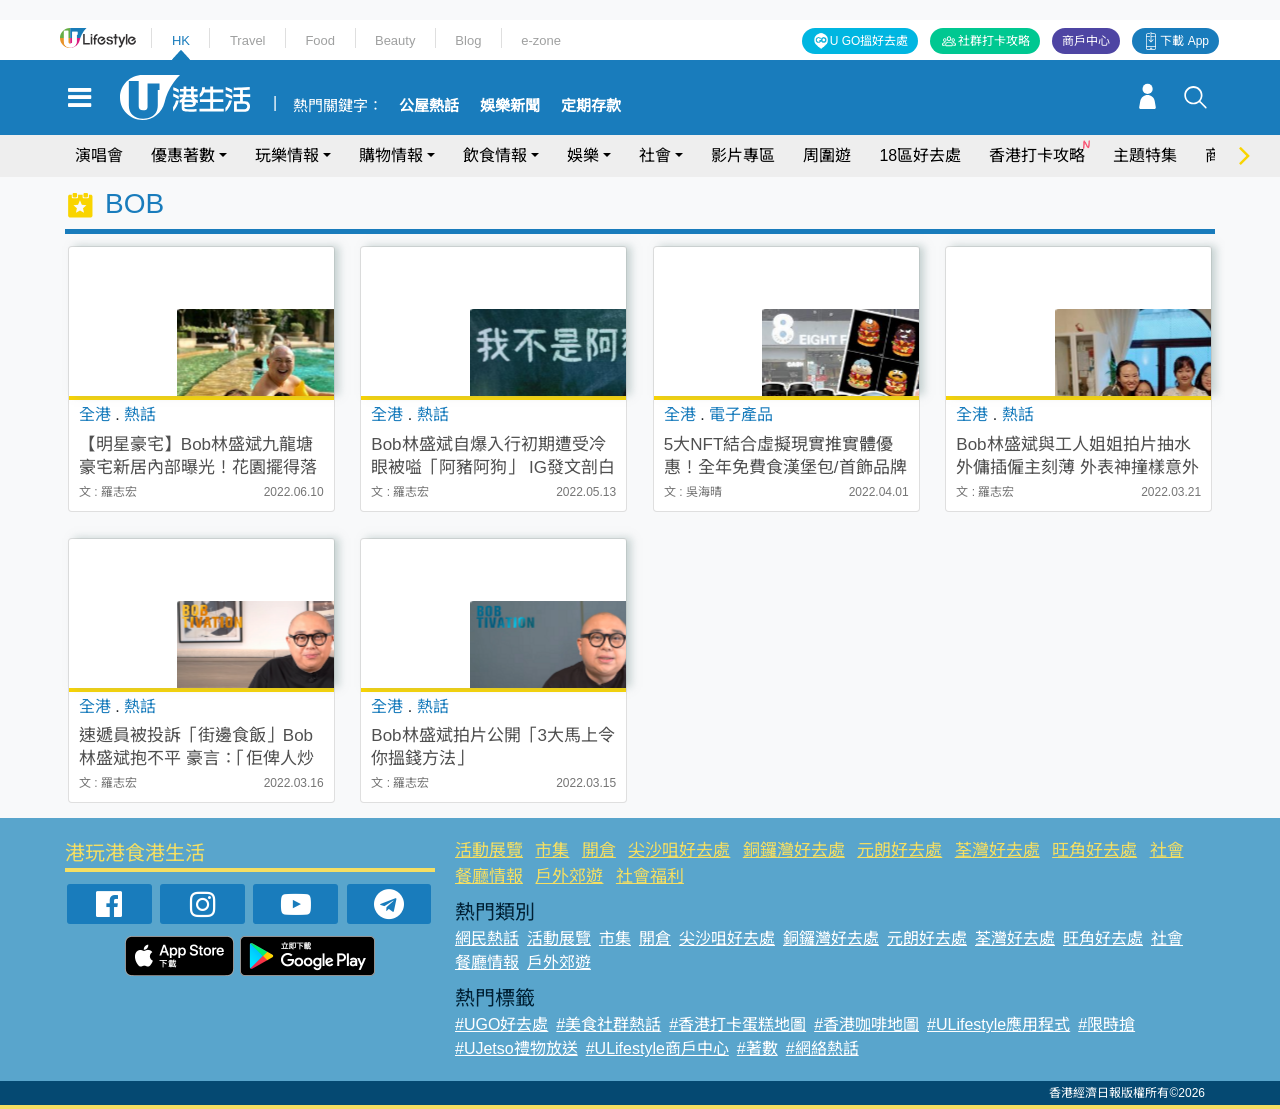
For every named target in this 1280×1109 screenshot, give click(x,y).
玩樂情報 (287, 155)
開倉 (599, 850)
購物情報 (391, 155)
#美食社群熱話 (608, 1024)
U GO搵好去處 (869, 41)
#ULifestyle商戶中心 (657, 1048)
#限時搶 (1106, 1024)
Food (320, 40)
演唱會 (99, 155)
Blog (468, 40)
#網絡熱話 (822, 1048)
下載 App (1184, 41)
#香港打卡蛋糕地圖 (737, 1024)
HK (181, 40)
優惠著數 (183, 155)
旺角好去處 (1094, 850)
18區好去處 (920, 155)
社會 (655, 155)
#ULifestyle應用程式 (998, 1024)
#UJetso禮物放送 (516, 1048)
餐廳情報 (489, 876)
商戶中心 (1086, 41)
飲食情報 (495, 155)
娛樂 (583, 155)
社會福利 (650, 876)
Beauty (395, 40)
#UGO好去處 (501, 1024)
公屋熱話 (429, 106)
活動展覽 (489, 850)
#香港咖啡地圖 (866, 1024)
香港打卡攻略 (1037, 155)
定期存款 (591, 106)
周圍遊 (827, 155)
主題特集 (1145, 155)
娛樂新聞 (510, 106)
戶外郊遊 (569, 876)
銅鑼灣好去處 (794, 850)
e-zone (541, 40)
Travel (248, 40)
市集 (552, 850)
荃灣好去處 (997, 850)
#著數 (757, 1048)
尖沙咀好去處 (679, 850)
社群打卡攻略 (994, 41)
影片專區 (743, 155)
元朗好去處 (899, 850)
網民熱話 (487, 938)
